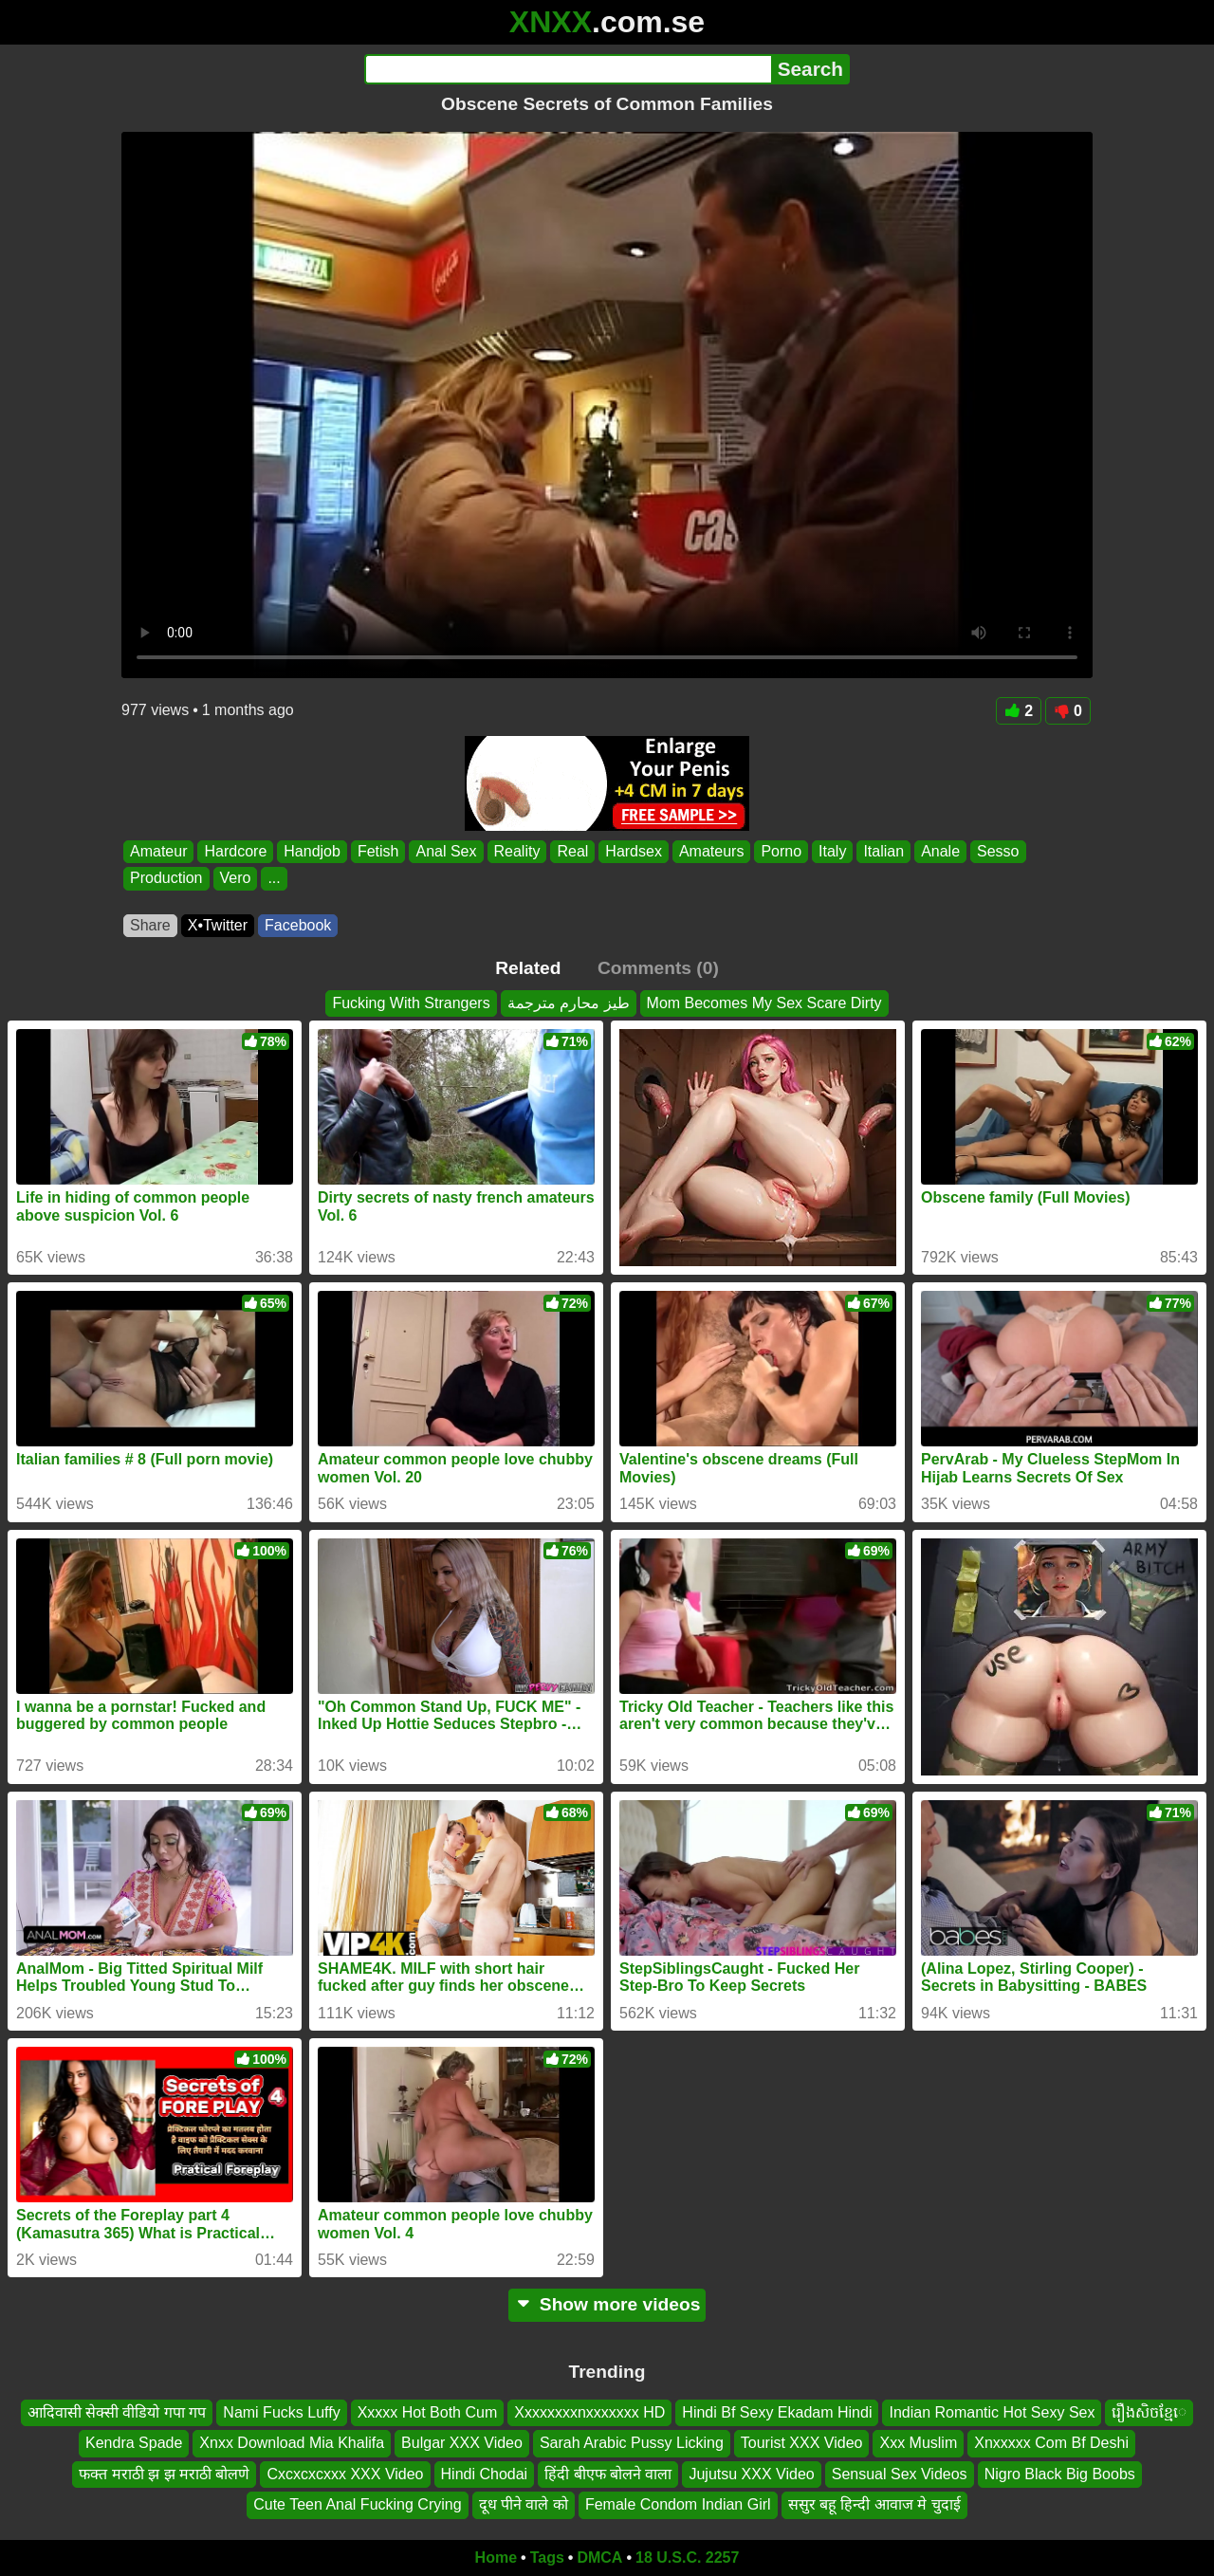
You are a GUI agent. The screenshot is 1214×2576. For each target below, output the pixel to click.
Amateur (158, 851)
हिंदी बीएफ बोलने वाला (607, 2473)
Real (572, 851)
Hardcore (235, 851)
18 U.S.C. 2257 (687, 2557)
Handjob (312, 851)
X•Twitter (218, 925)
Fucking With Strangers (410, 1003)
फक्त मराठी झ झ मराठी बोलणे (164, 2473)
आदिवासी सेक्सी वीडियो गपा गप (117, 2412)
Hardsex (633, 851)
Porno (781, 851)
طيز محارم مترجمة (568, 1003)
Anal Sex (445, 851)
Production (166, 879)
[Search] (567, 69)
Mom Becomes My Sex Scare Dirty (764, 1003)
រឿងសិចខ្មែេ (1149, 2412)
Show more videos (607, 2304)
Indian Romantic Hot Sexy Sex (991, 2412)
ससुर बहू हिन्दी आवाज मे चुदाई (874, 2504)
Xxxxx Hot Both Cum (428, 2412)
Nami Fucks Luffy (281, 2412)
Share (150, 925)
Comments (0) (658, 968)
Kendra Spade (133, 2443)
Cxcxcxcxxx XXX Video (345, 2473)
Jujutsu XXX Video (751, 2473)
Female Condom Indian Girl (678, 2504)
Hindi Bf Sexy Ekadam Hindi (777, 2412)
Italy (832, 851)
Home (496, 2557)
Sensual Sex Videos (899, 2473)
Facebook (298, 925)
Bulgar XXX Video (462, 2443)
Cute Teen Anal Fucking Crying (357, 2504)
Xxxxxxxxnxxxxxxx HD (589, 2412)
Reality (517, 851)
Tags (547, 2557)
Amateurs (711, 851)
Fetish (378, 851)
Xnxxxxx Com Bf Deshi (1051, 2443)
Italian (883, 851)
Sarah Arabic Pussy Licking (632, 2443)
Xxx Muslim (918, 2443)
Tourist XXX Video (802, 2443)
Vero (235, 879)
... (273, 879)
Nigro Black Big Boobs (1059, 2473)
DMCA (599, 2557)
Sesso (998, 851)
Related (528, 968)
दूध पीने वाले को (523, 2504)
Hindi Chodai (484, 2473)
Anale (940, 851)
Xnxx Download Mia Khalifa (291, 2443)
